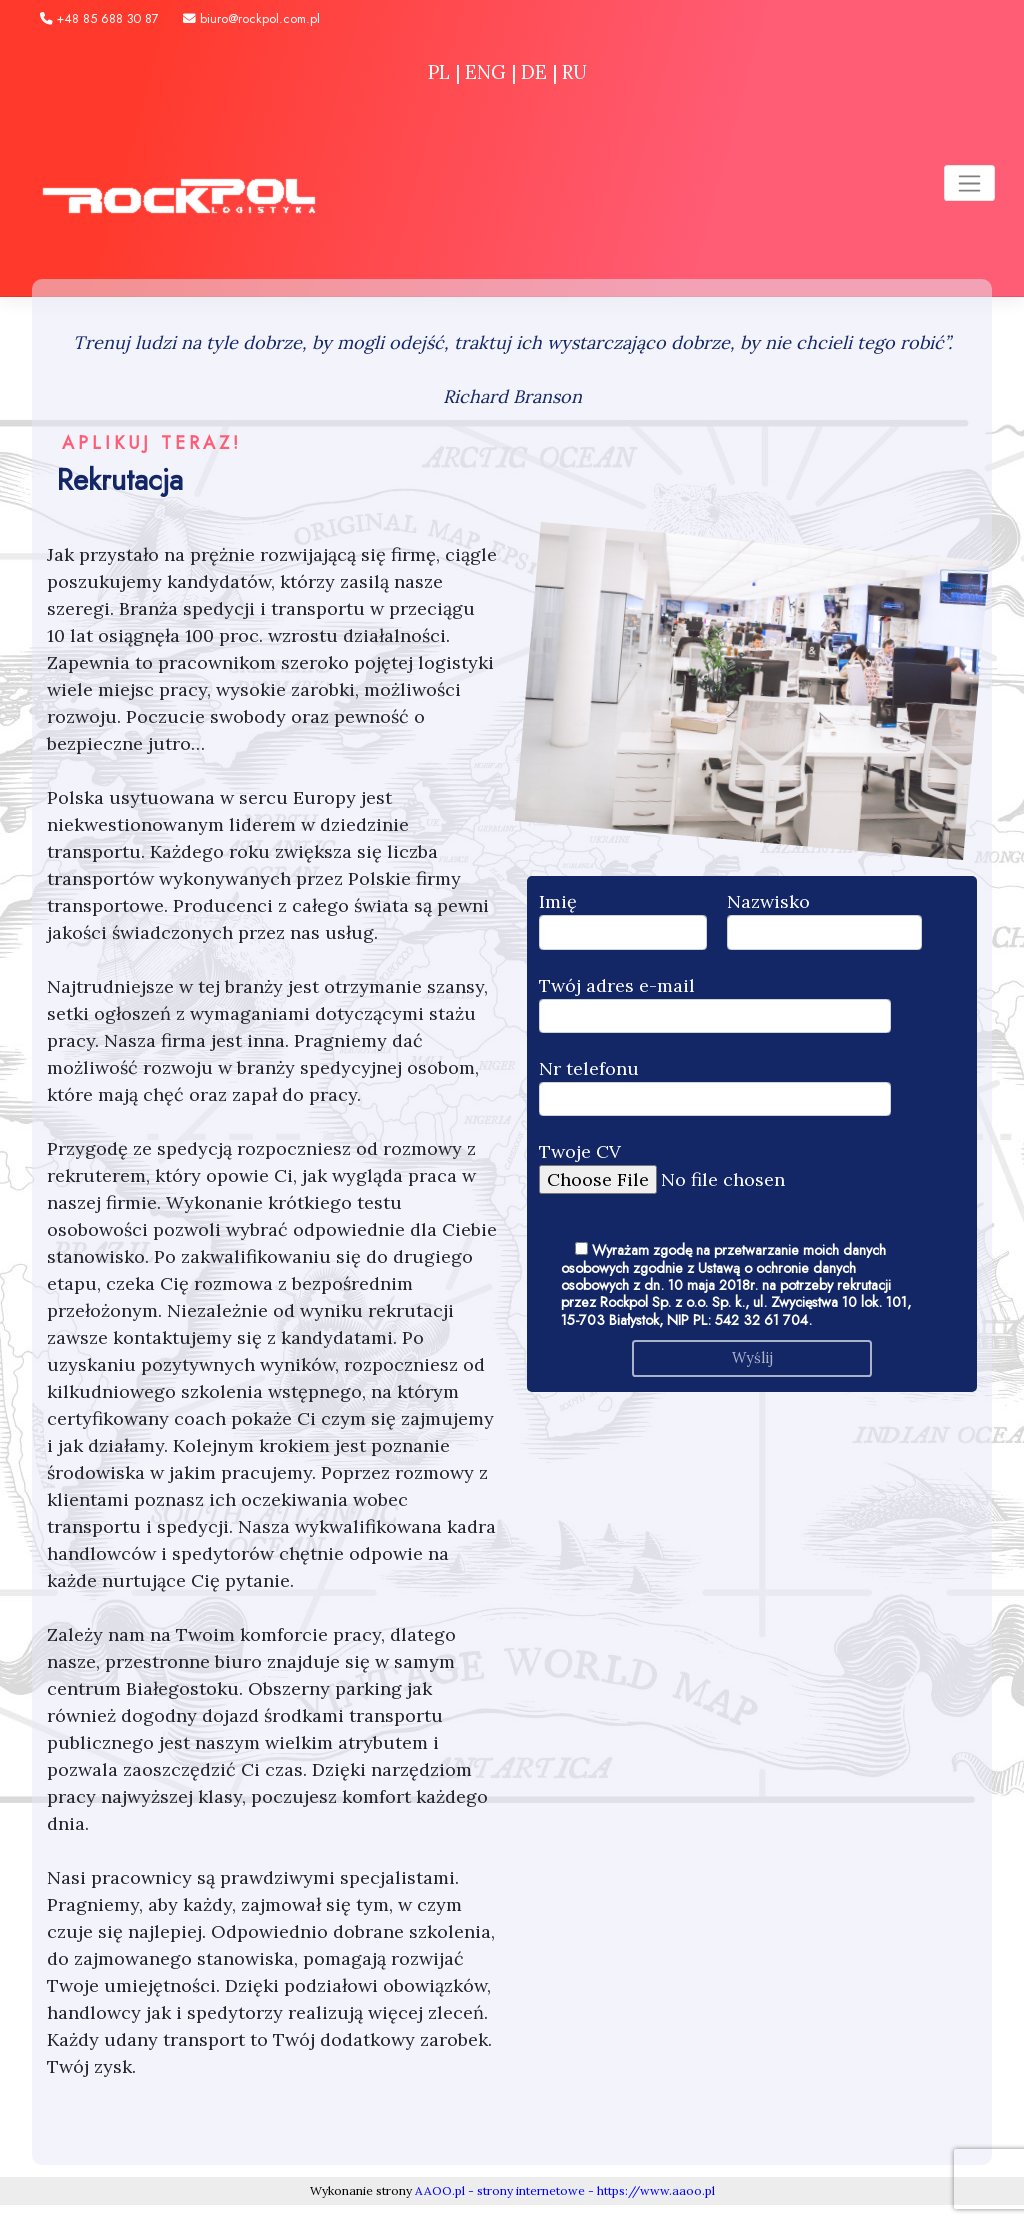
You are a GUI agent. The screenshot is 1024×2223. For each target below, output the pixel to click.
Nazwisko (824, 919)
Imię (623, 919)
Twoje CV (726, 1165)
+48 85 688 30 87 (99, 19)
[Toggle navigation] (969, 183)
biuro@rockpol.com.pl (251, 19)
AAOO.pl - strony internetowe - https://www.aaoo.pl (565, 2190)
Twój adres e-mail (715, 1003)
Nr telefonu (715, 1086)
